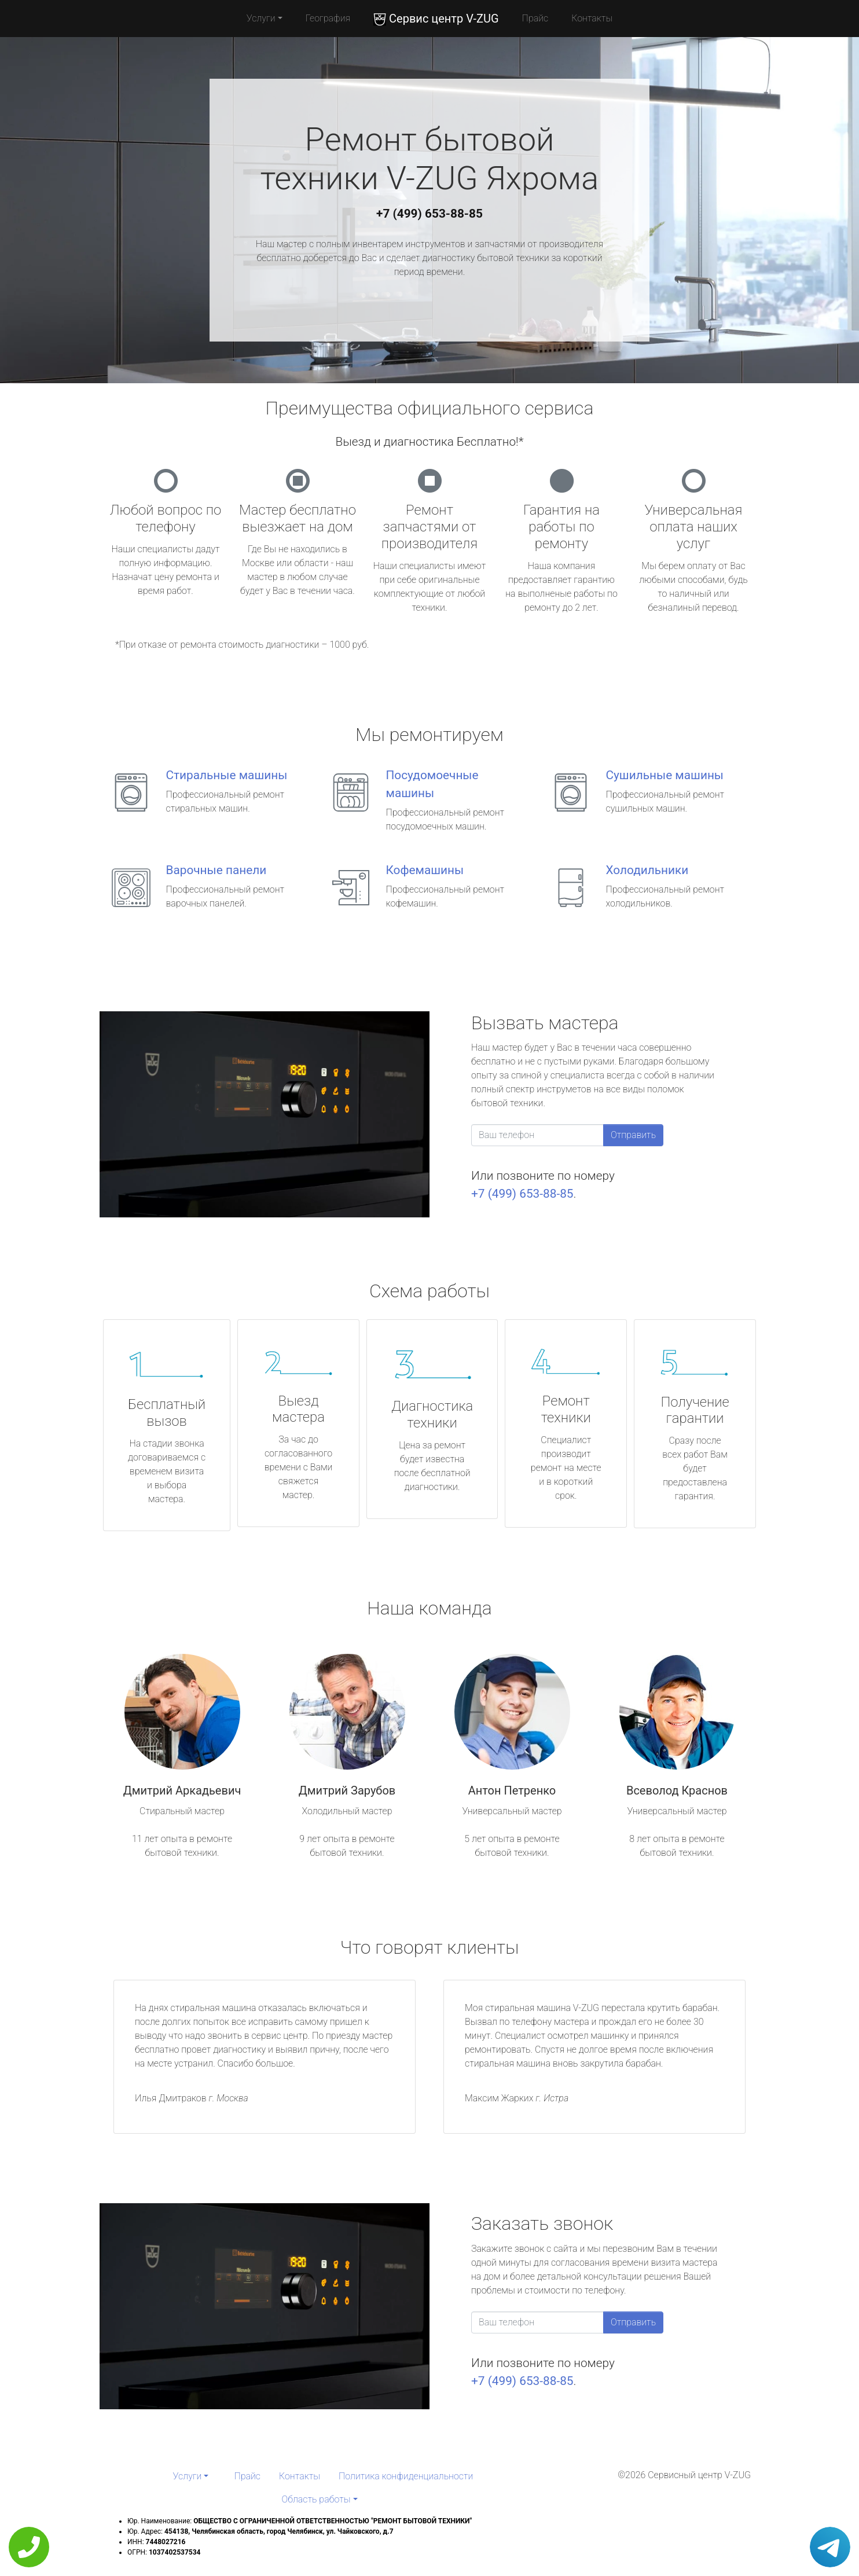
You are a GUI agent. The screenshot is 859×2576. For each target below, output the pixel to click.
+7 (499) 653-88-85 (429, 214)
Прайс (535, 18)
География (328, 18)
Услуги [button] (261, 18)
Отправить (633, 1134)
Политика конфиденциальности (406, 2476)
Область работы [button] (315, 2499)
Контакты (591, 18)
